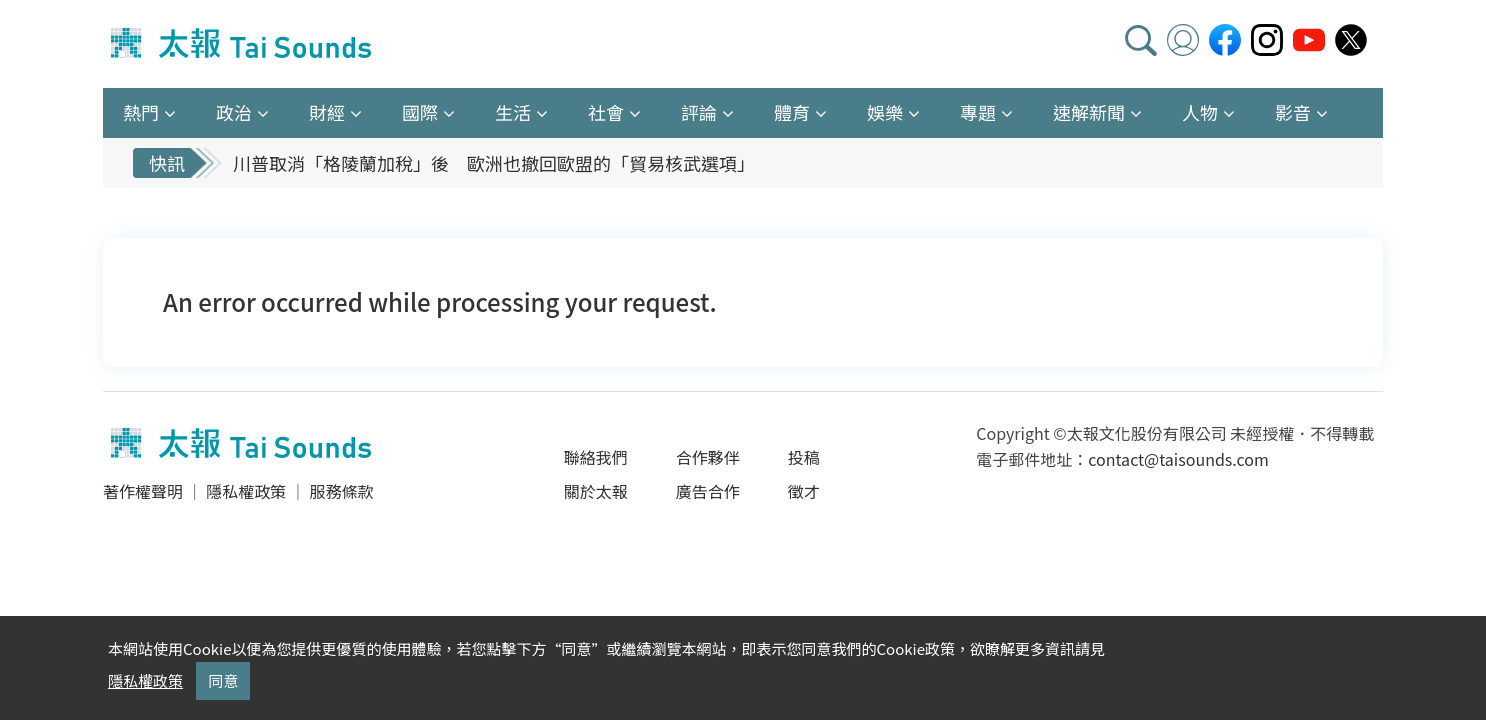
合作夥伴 (708, 457)
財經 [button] (327, 112)
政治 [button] (234, 112)
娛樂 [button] (885, 112)
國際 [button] (420, 112)
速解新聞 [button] (1089, 112)
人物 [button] (1200, 112)
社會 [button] (606, 112)
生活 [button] (513, 112)
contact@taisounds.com (1178, 459)
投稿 (804, 457)
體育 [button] (792, 112)
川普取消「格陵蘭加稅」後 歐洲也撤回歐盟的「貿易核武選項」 (494, 163)
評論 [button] (699, 112)
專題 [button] (978, 112)
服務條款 (341, 491)
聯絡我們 (596, 457)
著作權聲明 (143, 491)
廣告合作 (708, 491)
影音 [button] (1293, 112)
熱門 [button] (141, 112)
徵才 (804, 491)
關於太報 (596, 491)
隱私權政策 (246, 491)
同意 (223, 680)
